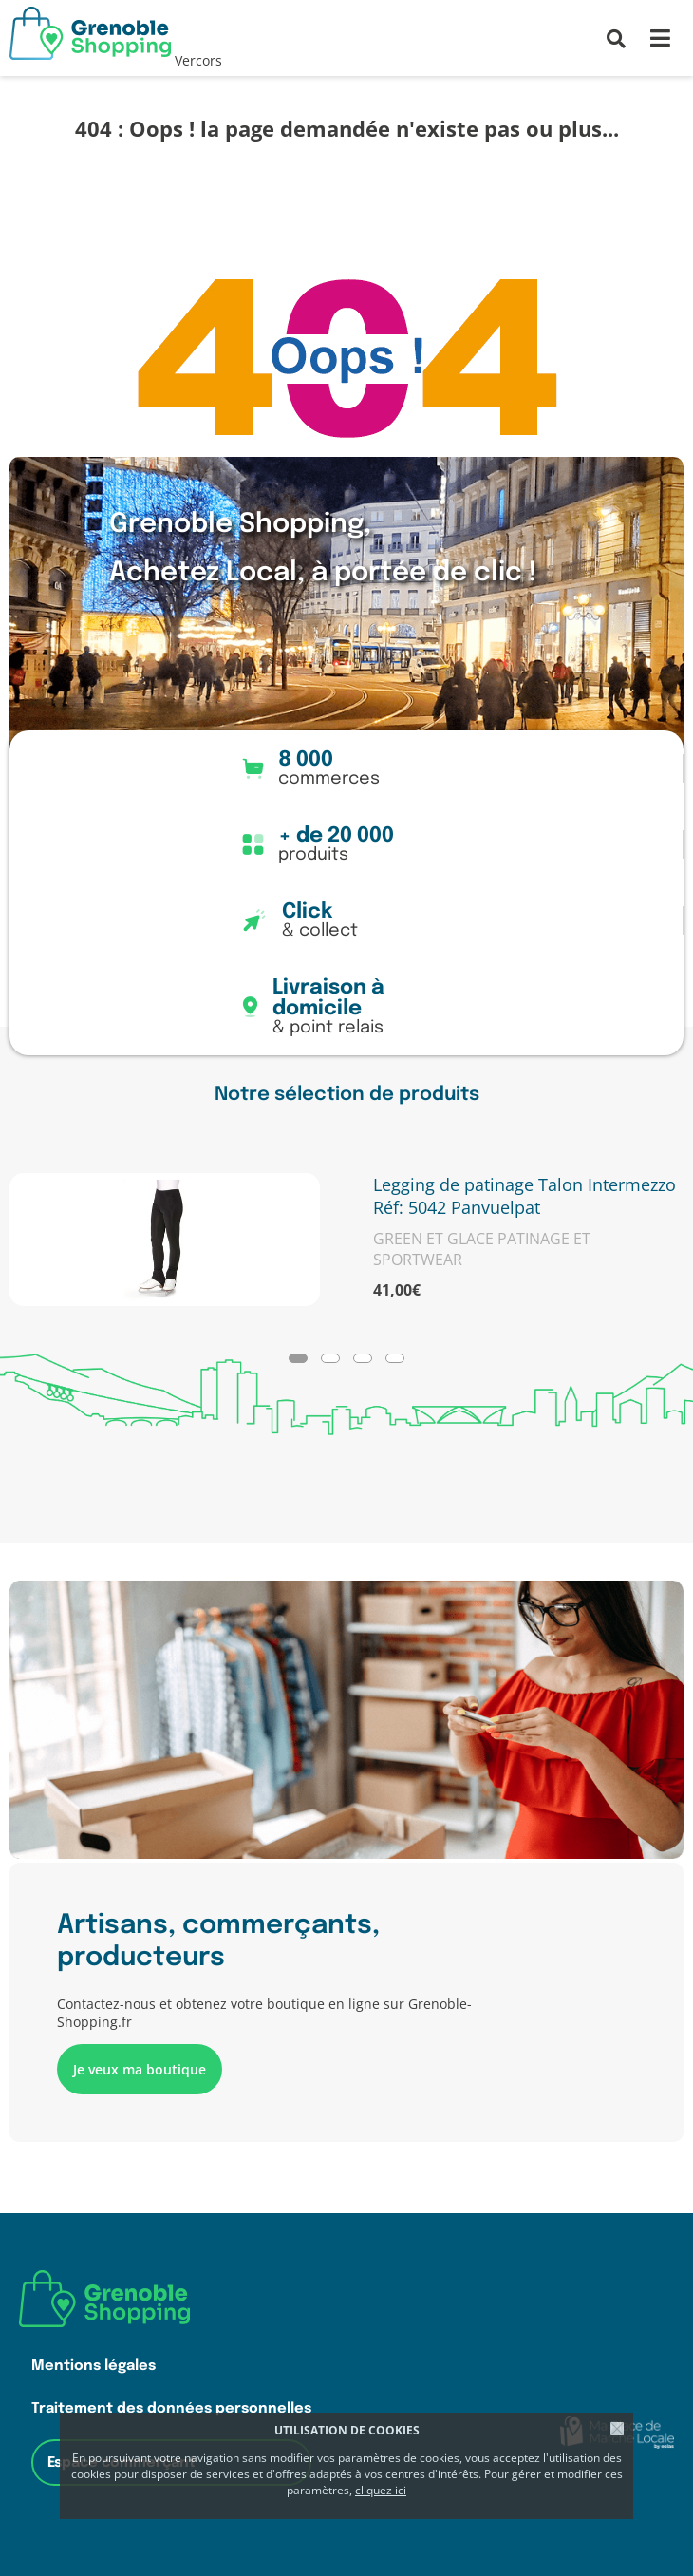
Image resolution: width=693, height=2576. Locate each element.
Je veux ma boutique (139, 2069)
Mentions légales (93, 2365)
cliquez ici (380, 2490)
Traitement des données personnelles (171, 2408)
